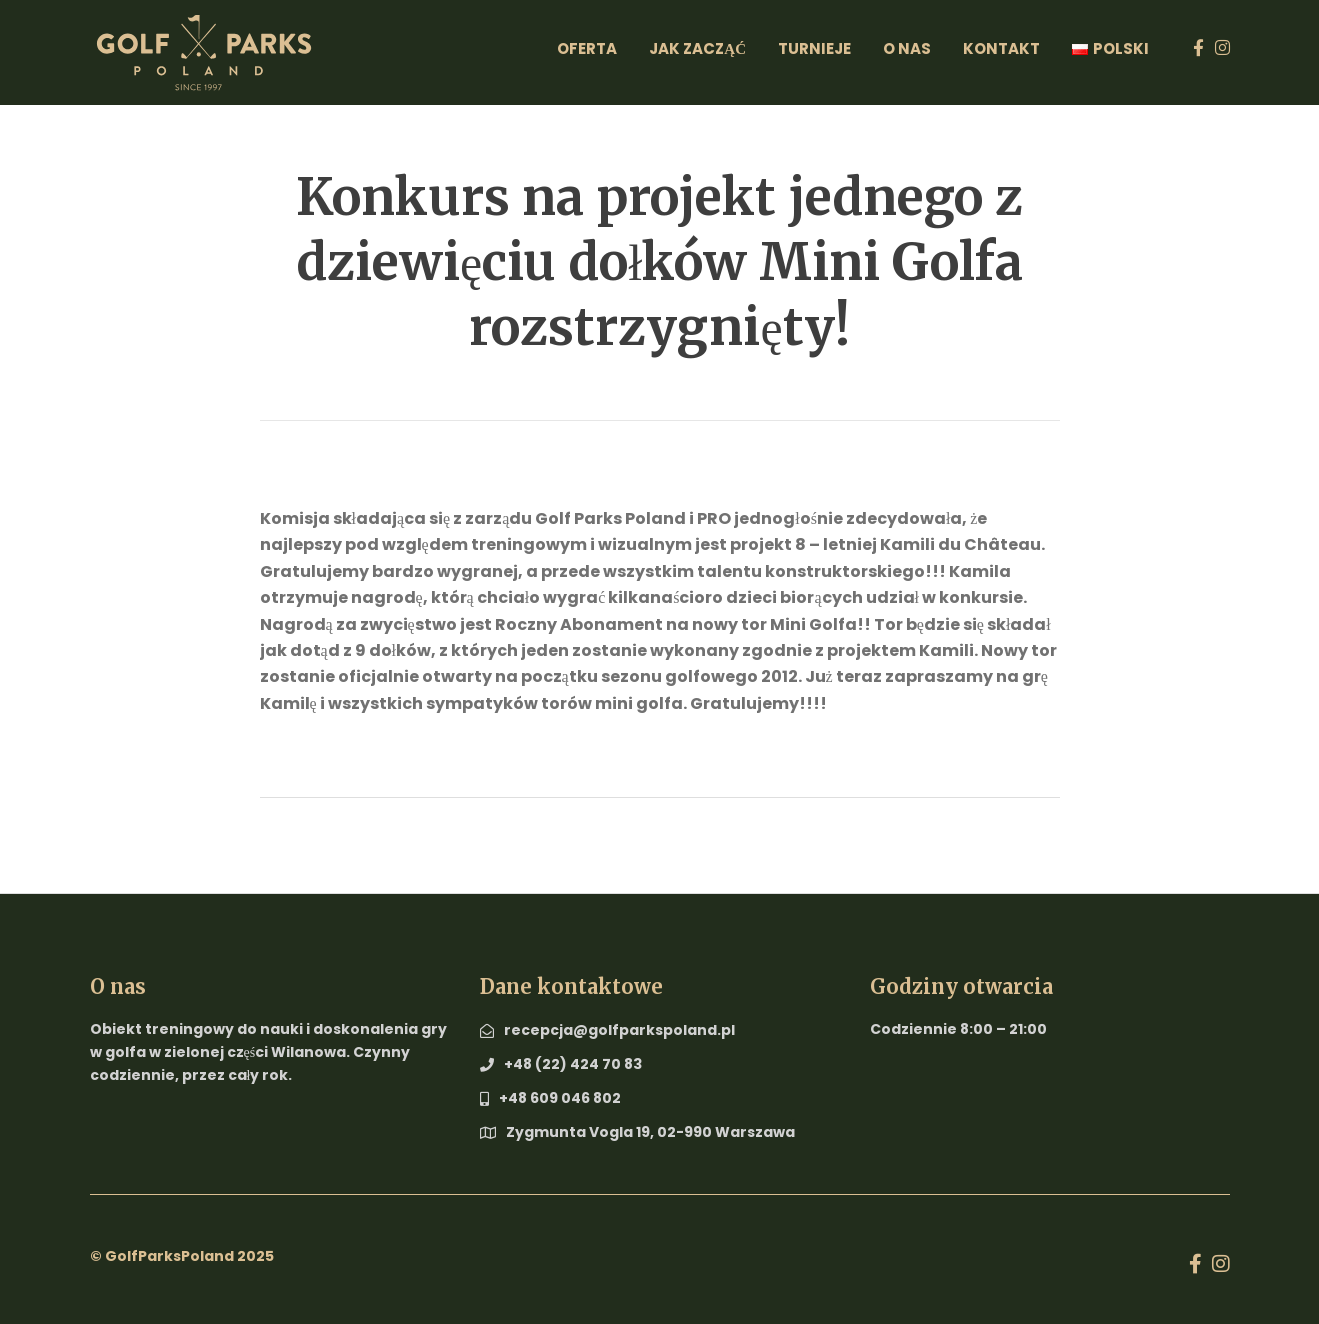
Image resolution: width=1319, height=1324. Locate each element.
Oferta (587, 48)
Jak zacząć (697, 48)
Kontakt (1001, 48)
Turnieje (814, 48)
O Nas (907, 48)
